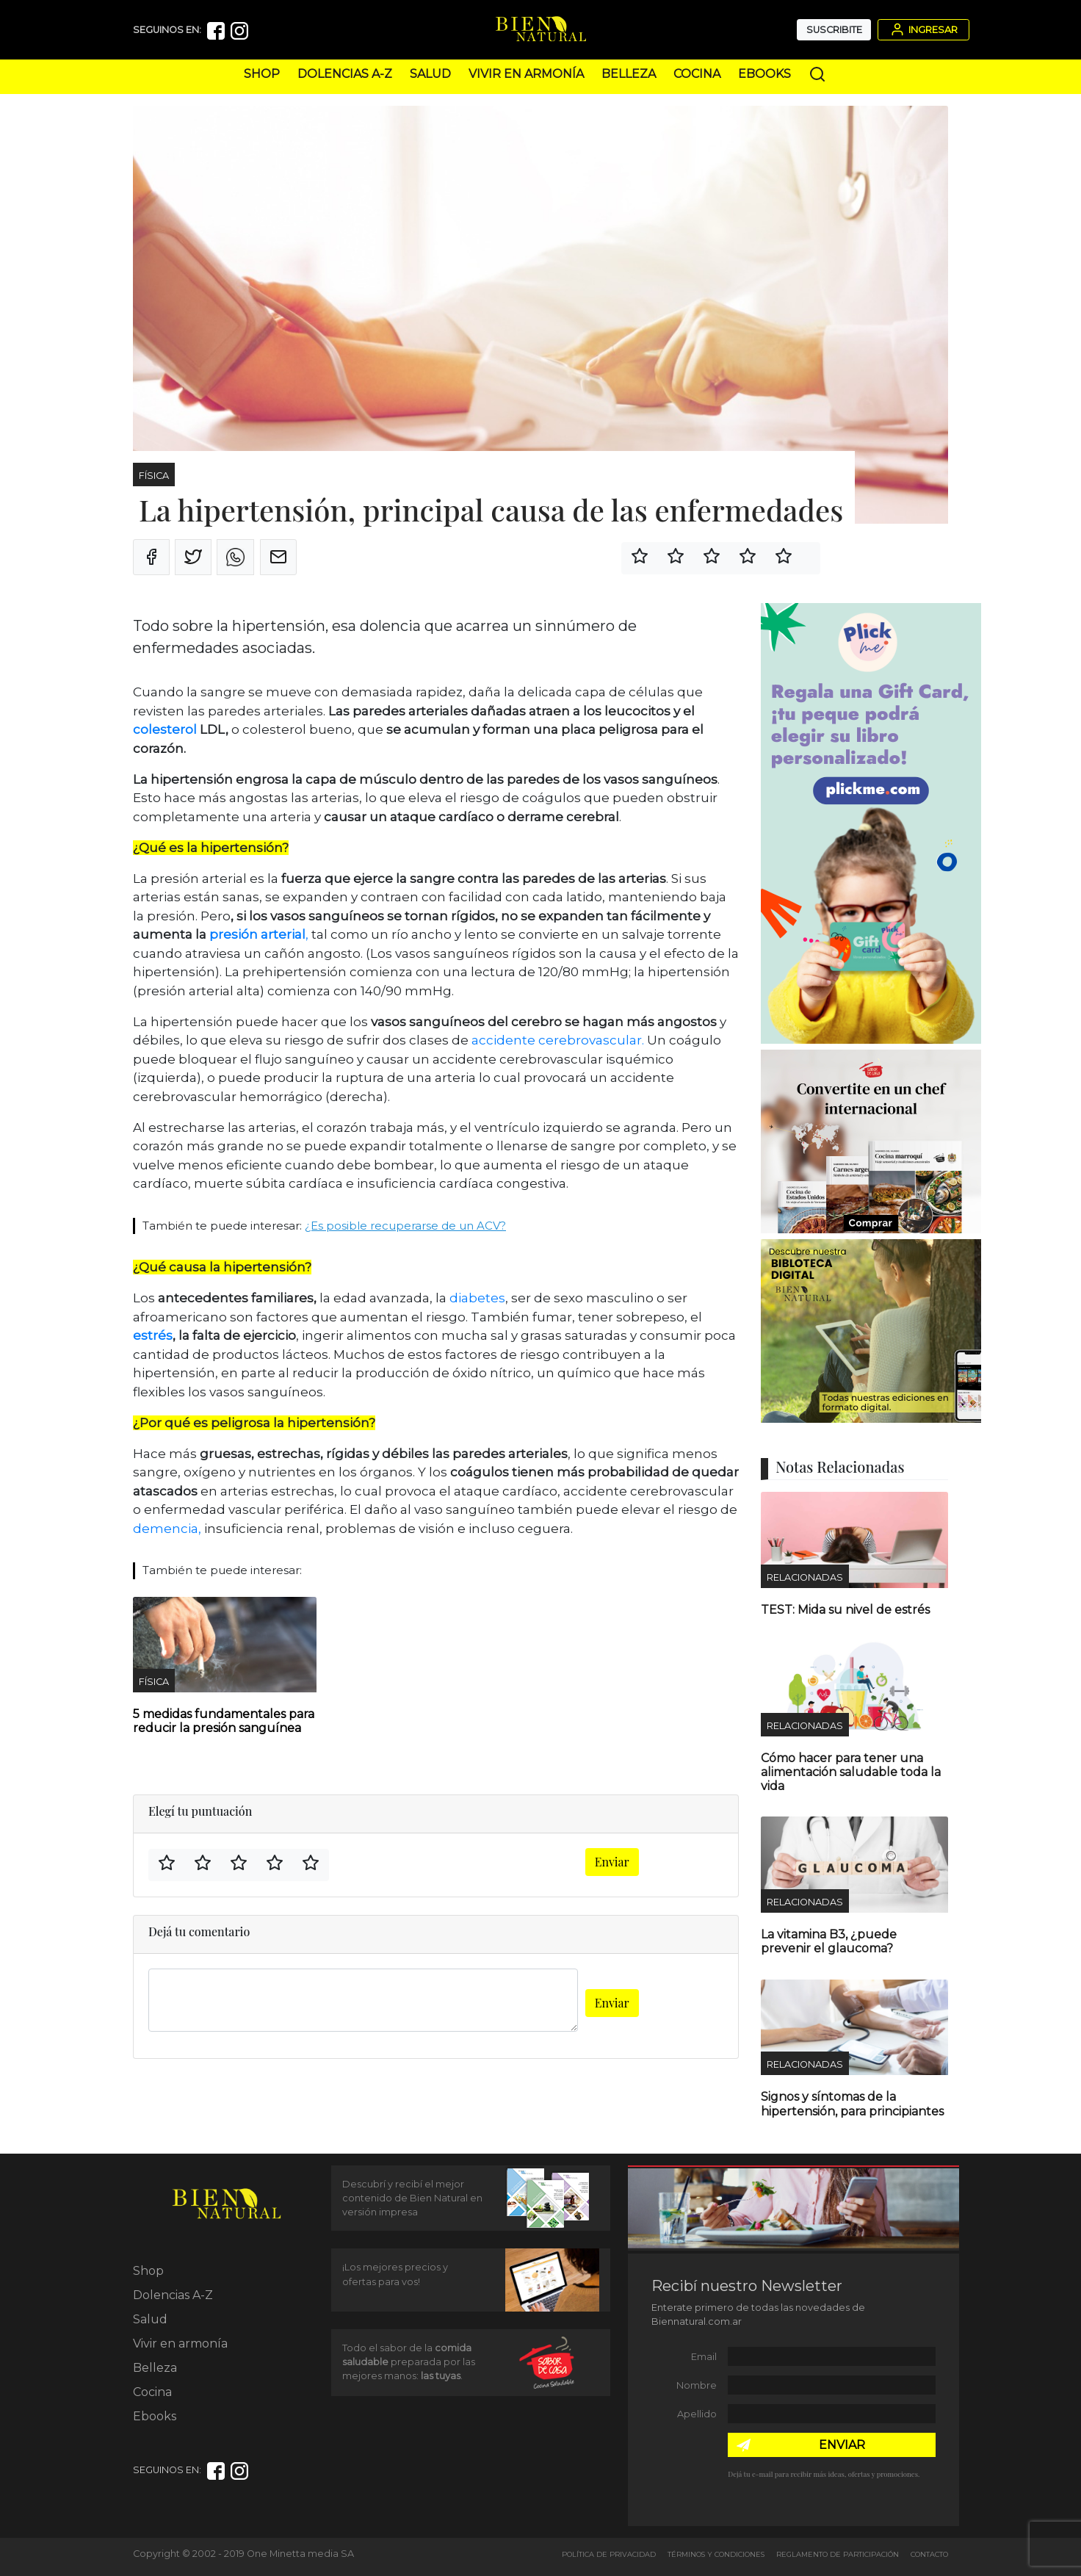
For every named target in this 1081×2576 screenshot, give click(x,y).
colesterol (166, 729)
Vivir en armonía (526, 74)
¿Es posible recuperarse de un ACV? (405, 1226)
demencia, (167, 1528)
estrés (153, 1335)
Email (704, 2356)
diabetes (477, 1298)
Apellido (697, 2414)
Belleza (628, 74)
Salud (430, 74)
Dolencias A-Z (344, 74)
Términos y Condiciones (716, 2554)
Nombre (696, 2385)
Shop (262, 74)
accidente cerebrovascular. (557, 1040)
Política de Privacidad (609, 2554)
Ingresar (923, 29)
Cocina (696, 74)
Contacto (929, 2554)
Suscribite (834, 29)
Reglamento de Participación (837, 2554)
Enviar (612, 1861)
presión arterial (257, 934)
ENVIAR (842, 2445)
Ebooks (764, 74)
